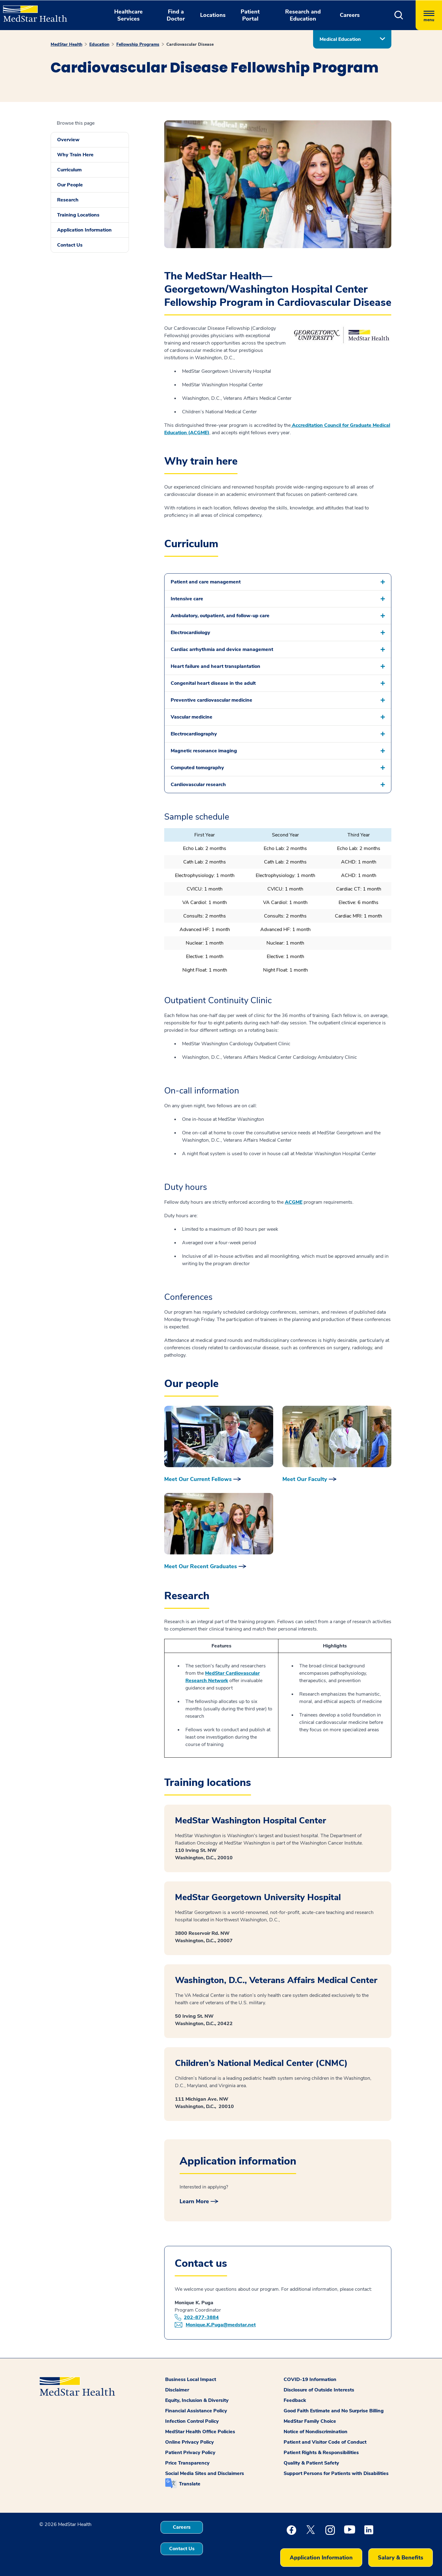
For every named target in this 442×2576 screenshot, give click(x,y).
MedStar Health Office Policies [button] (200, 2431)
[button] (399, 15)
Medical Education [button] (340, 39)
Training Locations (78, 215)
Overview (68, 139)
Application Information (84, 230)
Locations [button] (213, 15)
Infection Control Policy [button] (192, 2421)
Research (68, 200)
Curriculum (69, 169)
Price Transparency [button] (187, 2463)
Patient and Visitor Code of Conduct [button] (325, 2442)
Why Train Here (75, 154)
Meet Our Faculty (304, 1479)
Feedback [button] (295, 2400)
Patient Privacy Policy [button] (190, 2452)
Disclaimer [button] (177, 2390)
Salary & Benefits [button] (400, 2557)
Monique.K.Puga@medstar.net (221, 2324)
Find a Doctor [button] (176, 15)
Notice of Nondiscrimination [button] (315, 2431)
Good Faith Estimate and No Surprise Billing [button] (334, 2410)
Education (99, 44)
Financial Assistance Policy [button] (196, 2410)
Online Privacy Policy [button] (189, 2442)
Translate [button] (189, 2484)
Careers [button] (350, 15)
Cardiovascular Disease (190, 44)
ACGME (293, 1202)
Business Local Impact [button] (190, 2379)
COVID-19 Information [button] (310, 2379)
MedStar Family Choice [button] (310, 2421)
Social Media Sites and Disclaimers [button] (204, 2473)
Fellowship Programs (137, 44)
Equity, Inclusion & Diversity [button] (197, 2400)
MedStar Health (66, 44)
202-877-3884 (201, 2317)
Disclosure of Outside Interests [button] (319, 2390)
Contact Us (70, 245)
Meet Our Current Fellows (198, 1479)
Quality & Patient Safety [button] (311, 2463)
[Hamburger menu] (429, 15)
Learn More (194, 2201)
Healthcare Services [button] (128, 15)
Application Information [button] (321, 2557)
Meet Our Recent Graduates (200, 1566)
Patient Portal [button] (250, 15)
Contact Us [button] (182, 2548)
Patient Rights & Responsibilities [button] (321, 2452)
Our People (70, 184)
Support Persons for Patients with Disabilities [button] (336, 2473)
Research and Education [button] (303, 15)
